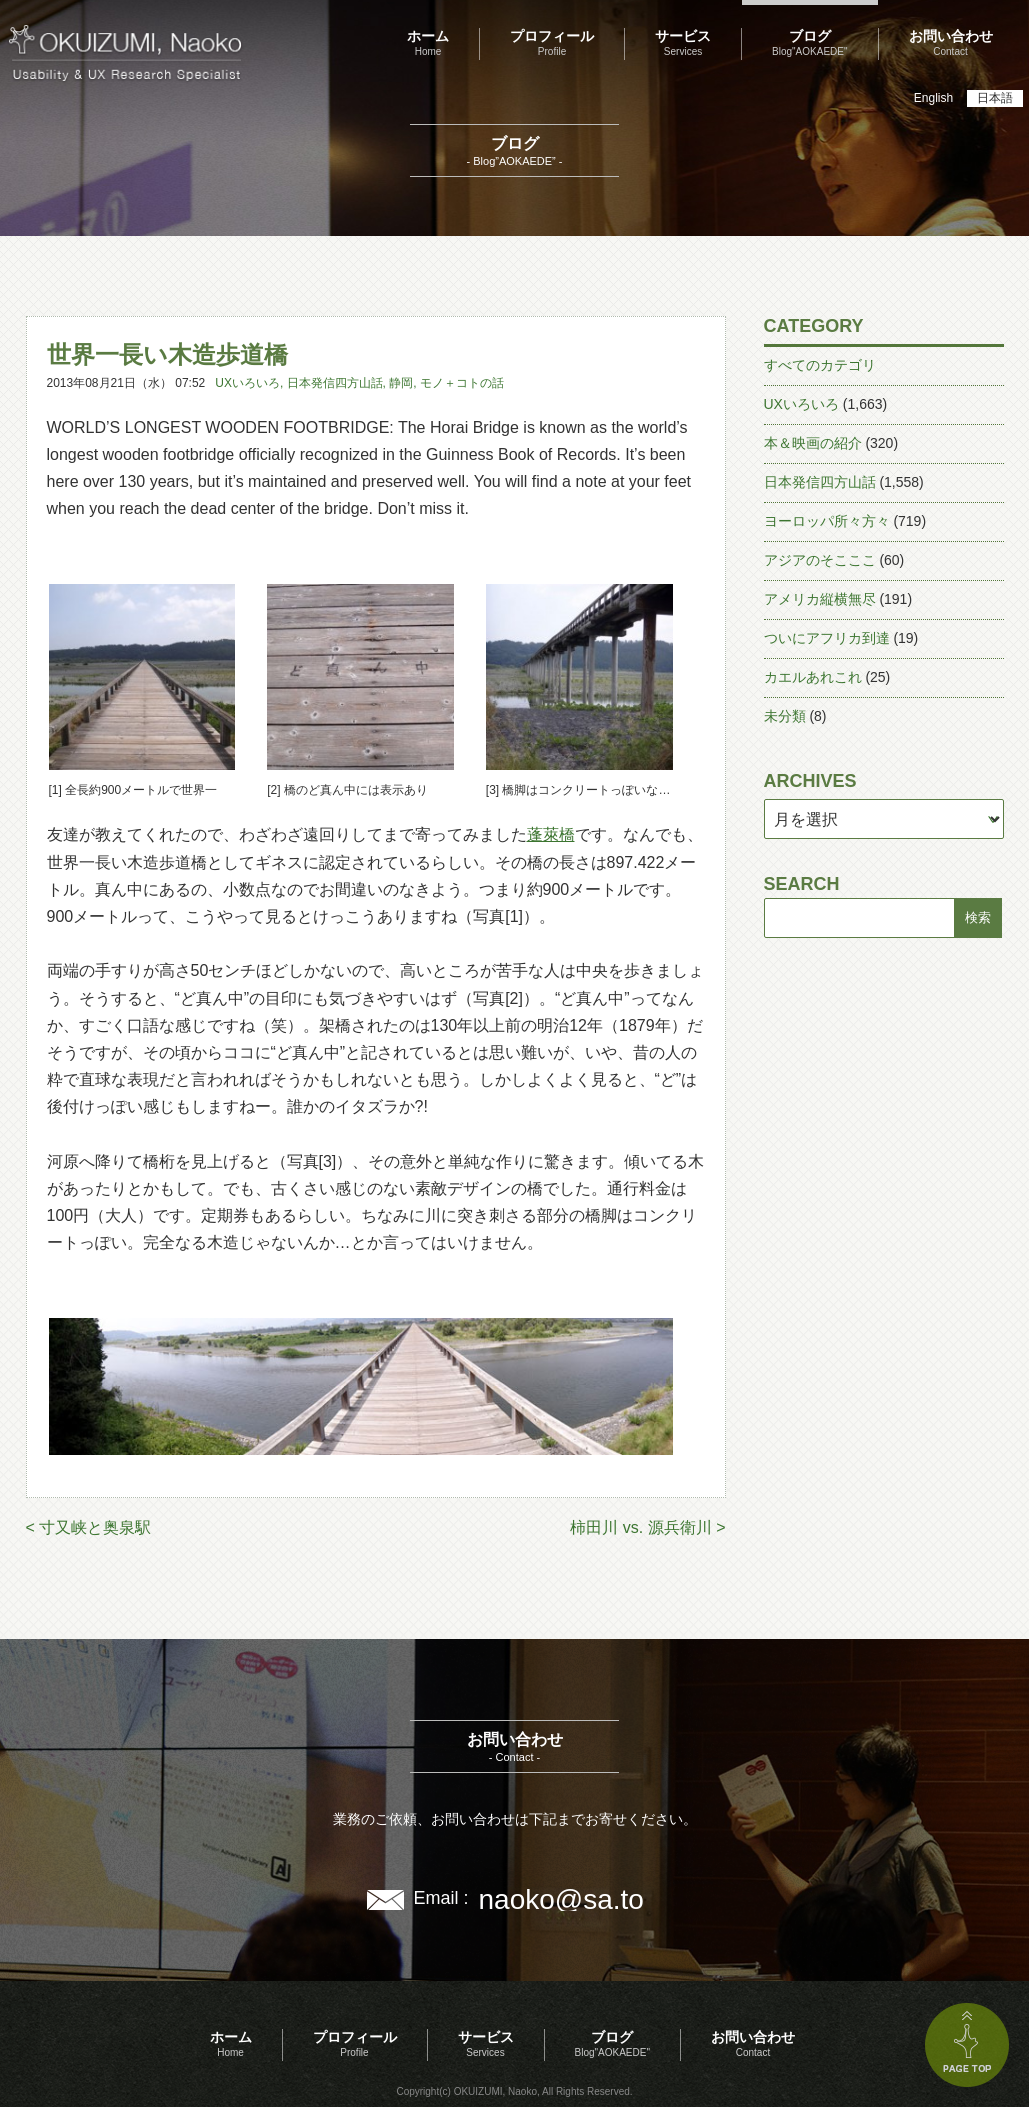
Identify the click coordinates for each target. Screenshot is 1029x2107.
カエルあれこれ (813, 677)
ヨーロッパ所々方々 (827, 521)
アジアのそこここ (820, 560)
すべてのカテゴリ (820, 365)
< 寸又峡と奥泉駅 (89, 1527)
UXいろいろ (247, 383)
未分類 (785, 716)
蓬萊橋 (551, 834)
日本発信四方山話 (335, 383)
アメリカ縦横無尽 (820, 599)
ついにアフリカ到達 (827, 638)
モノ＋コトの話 (462, 383)
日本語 (995, 98)
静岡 (401, 383)
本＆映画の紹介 (813, 443)
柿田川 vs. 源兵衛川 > (647, 1527)
